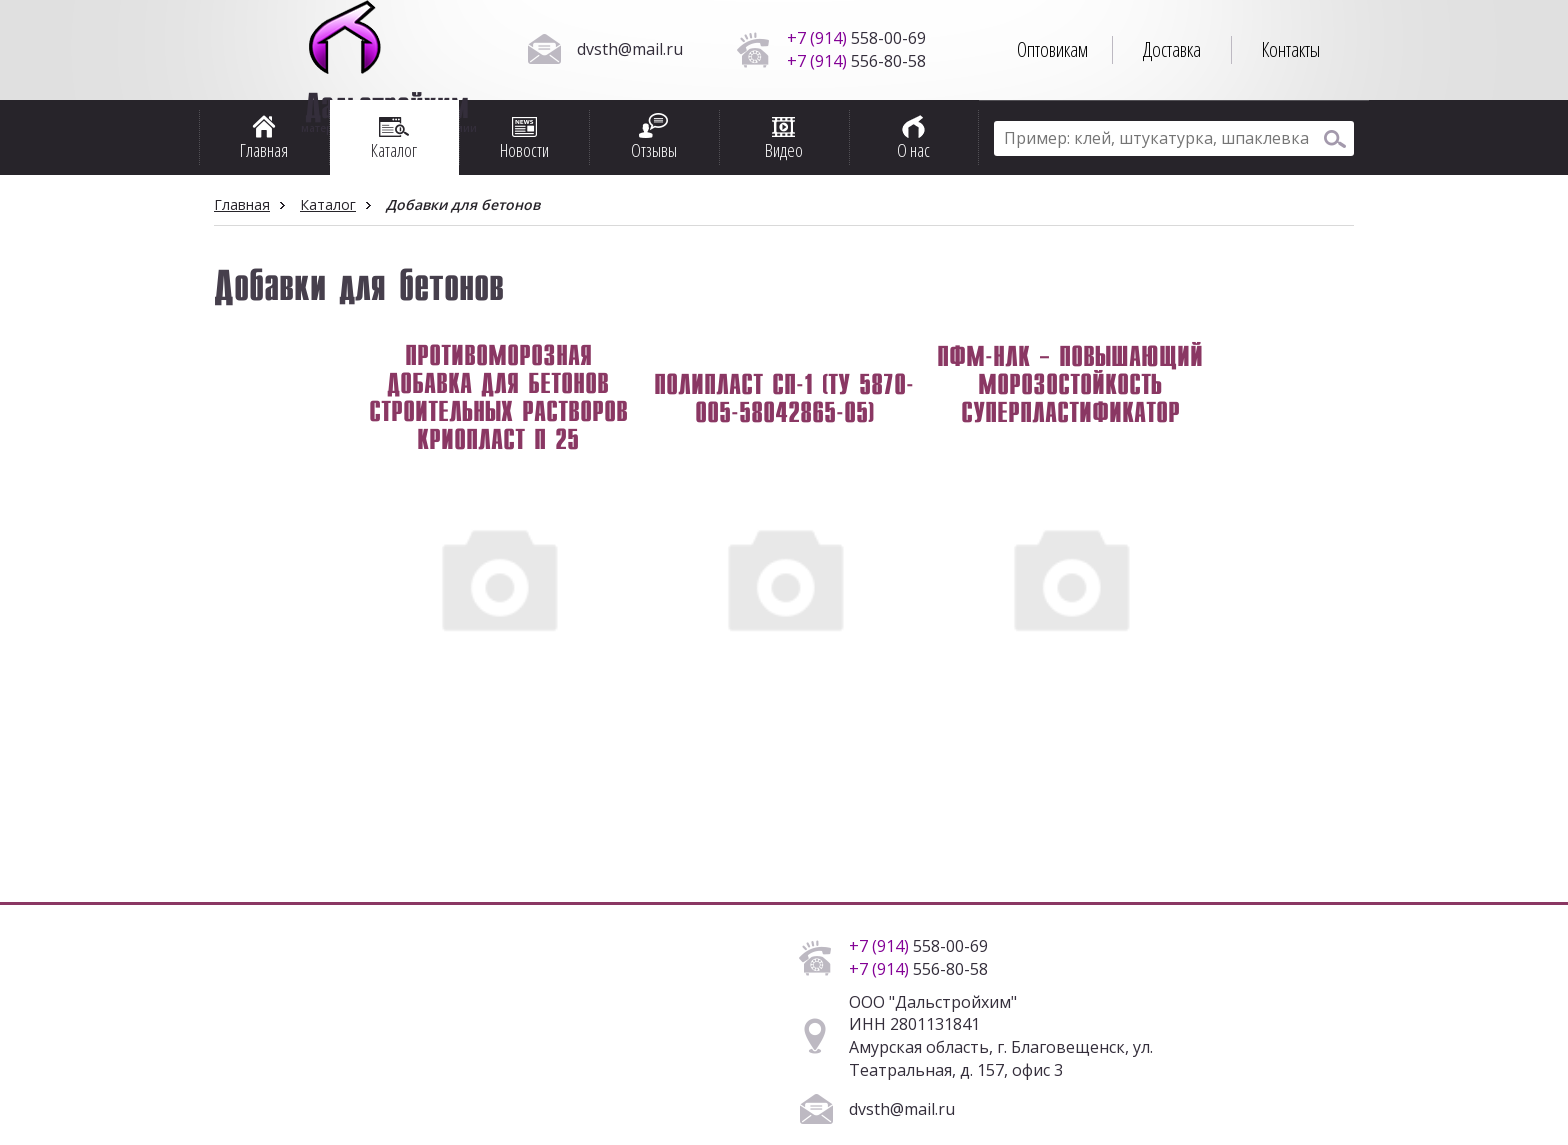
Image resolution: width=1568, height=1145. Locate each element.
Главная (242, 204)
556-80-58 (856, 61)
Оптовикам (1052, 49)
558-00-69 (856, 38)
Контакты (1290, 49)
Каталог (328, 204)
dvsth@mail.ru (630, 49)
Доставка (1172, 49)
